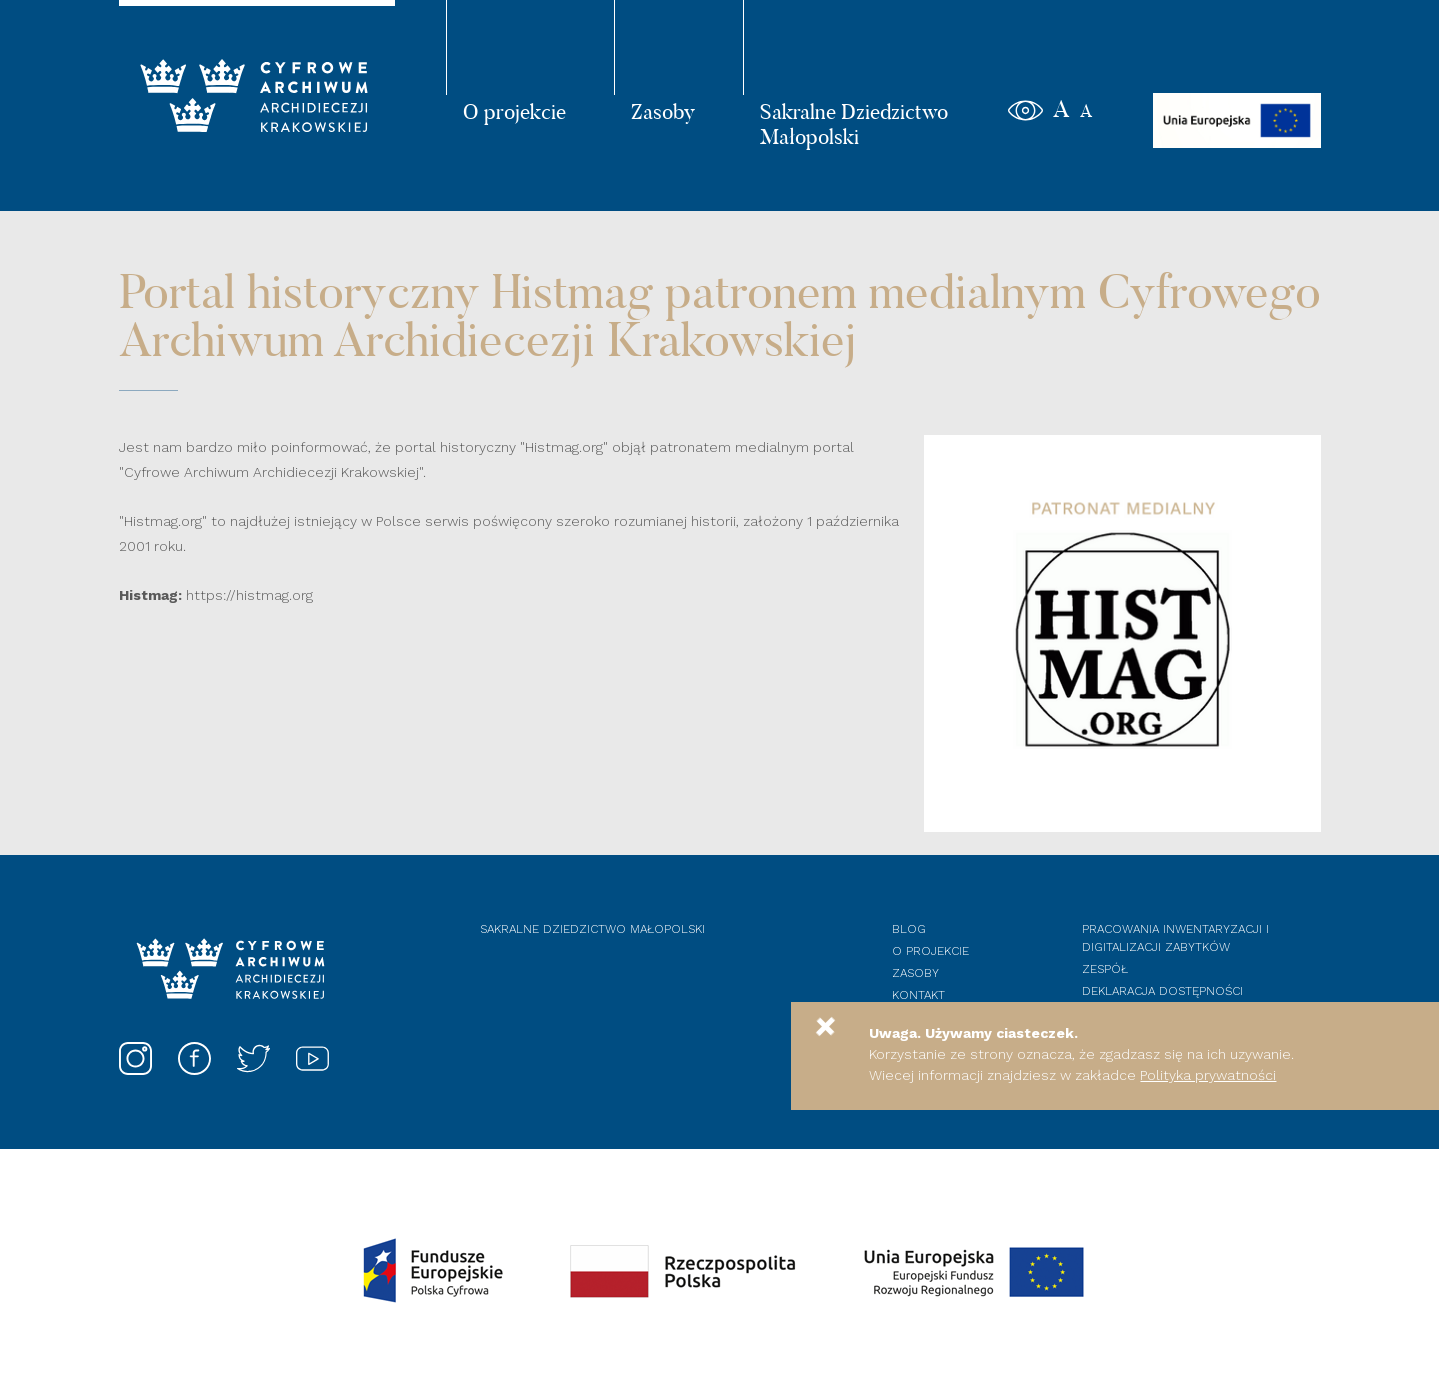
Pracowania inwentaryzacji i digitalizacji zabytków (1175, 938)
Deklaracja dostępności (1162, 991)
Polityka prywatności (1208, 1075)
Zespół (1105, 969)
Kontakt (918, 995)
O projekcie (514, 111)
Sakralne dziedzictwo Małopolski (592, 929)
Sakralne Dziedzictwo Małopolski (854, 123)
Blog (909, 929)
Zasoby (663, 111)
